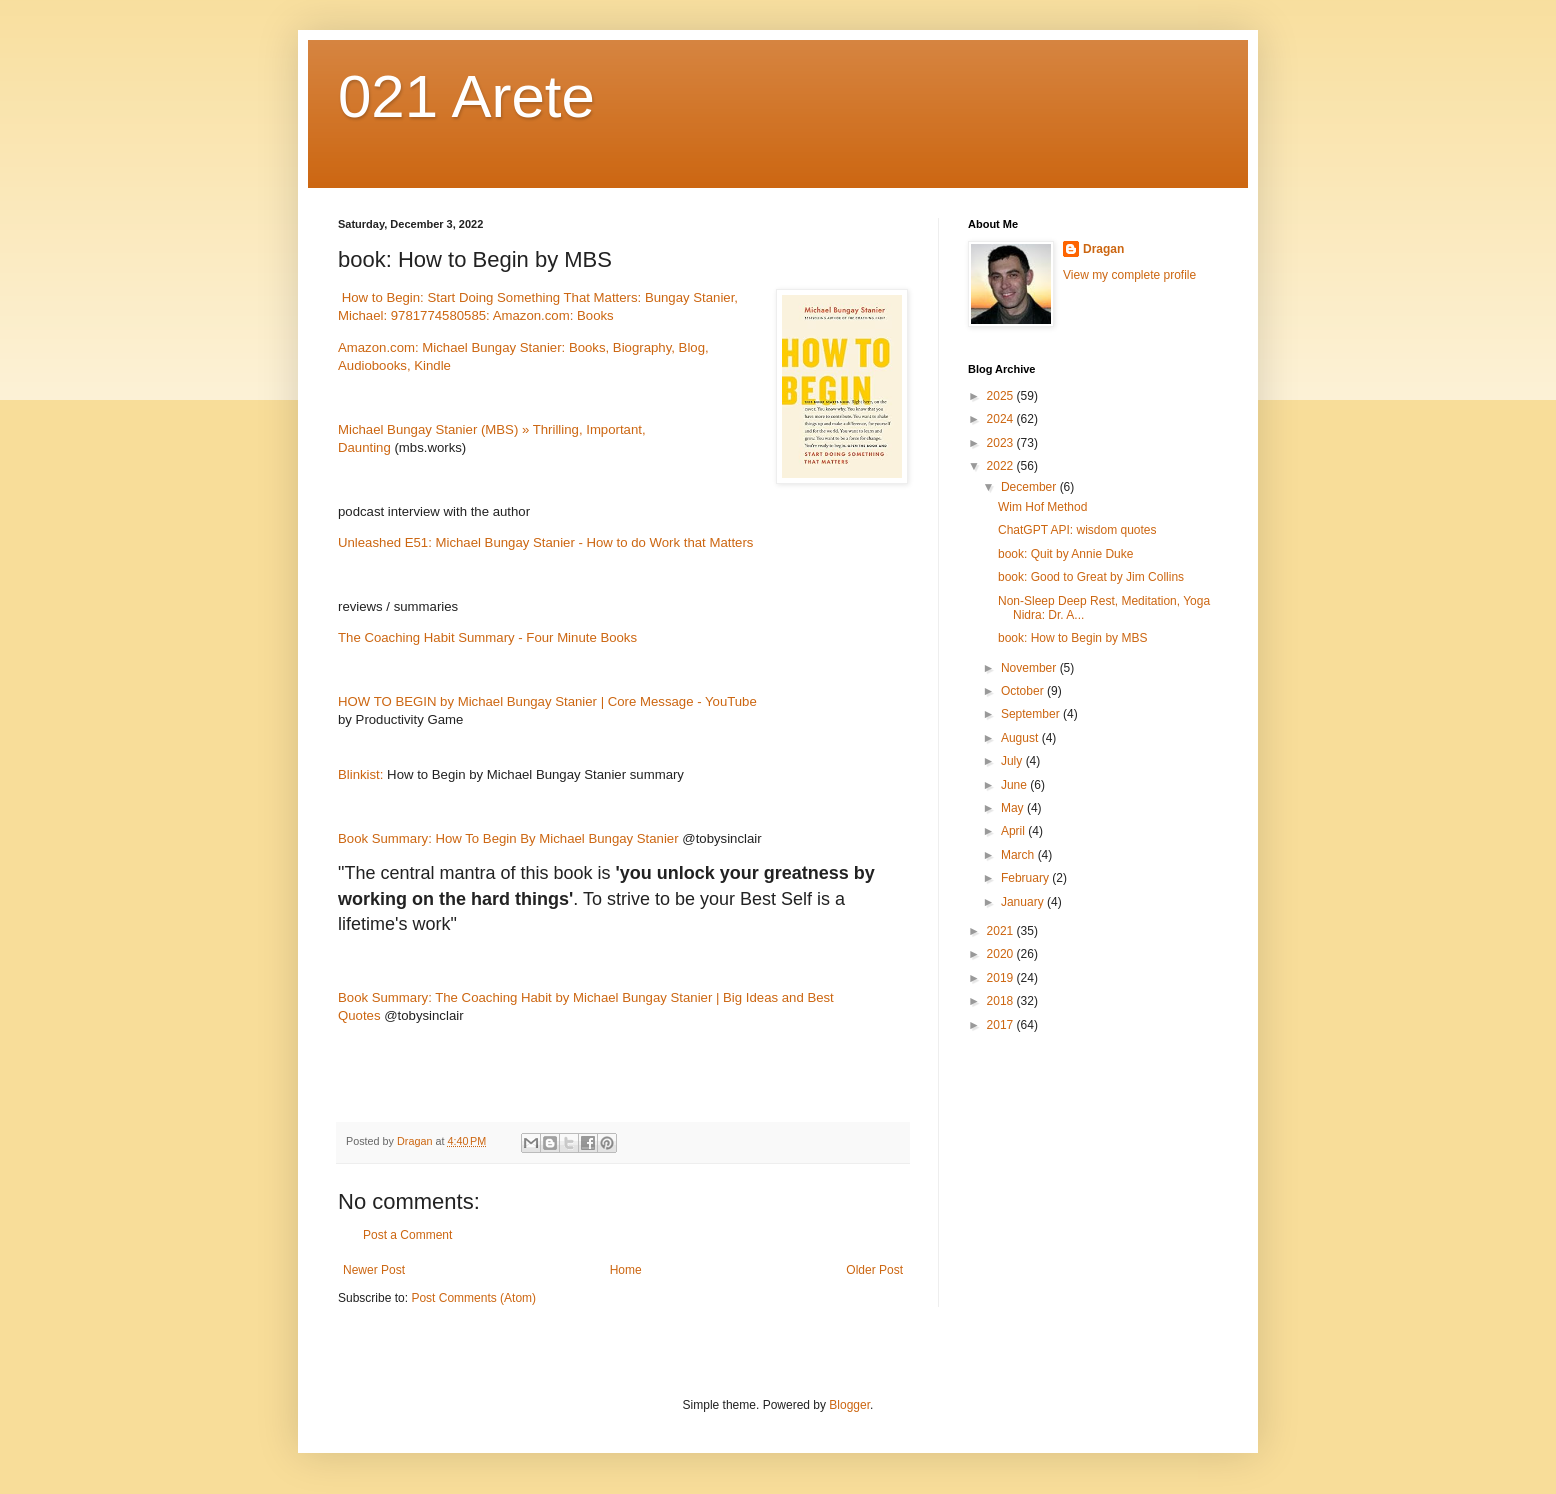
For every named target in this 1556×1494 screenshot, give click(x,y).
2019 (1002, 978)
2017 (1002, 1025)
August (1021, 738)
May (1014, 808)
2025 (1002, 396)
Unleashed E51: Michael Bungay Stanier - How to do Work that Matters (545, 542)
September (1032, 714)
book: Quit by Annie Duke (1065, 554)
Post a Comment (407, 1235)
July (1013, 761)
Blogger (849, 1405)
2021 (1002, 931)
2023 (1002, 443)
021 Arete (466, 96)
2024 (1002, 419)
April (1014, 831)
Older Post (874, 1270)
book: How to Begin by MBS (1072, 638)
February (1026, 878)
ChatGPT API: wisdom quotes (1077, 530)
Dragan (1103, 249)
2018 (1002, 1001)
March (1019, 855)
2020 (1002, 954)
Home (626, 1270)
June (1015, 785)
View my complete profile (1129, 275)
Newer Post (374, 1270)
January (1024, 902)
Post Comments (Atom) (473, 1298)
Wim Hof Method (1042, 507)
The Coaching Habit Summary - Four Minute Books (487, 637)
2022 (1002, 466)
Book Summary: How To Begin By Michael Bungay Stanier (508, 838)
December (1030, 487)
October (1024, 691)
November (1030, 668)
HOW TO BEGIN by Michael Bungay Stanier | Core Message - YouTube (547, 701)
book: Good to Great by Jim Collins (1091, 577)
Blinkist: (362, 774)
